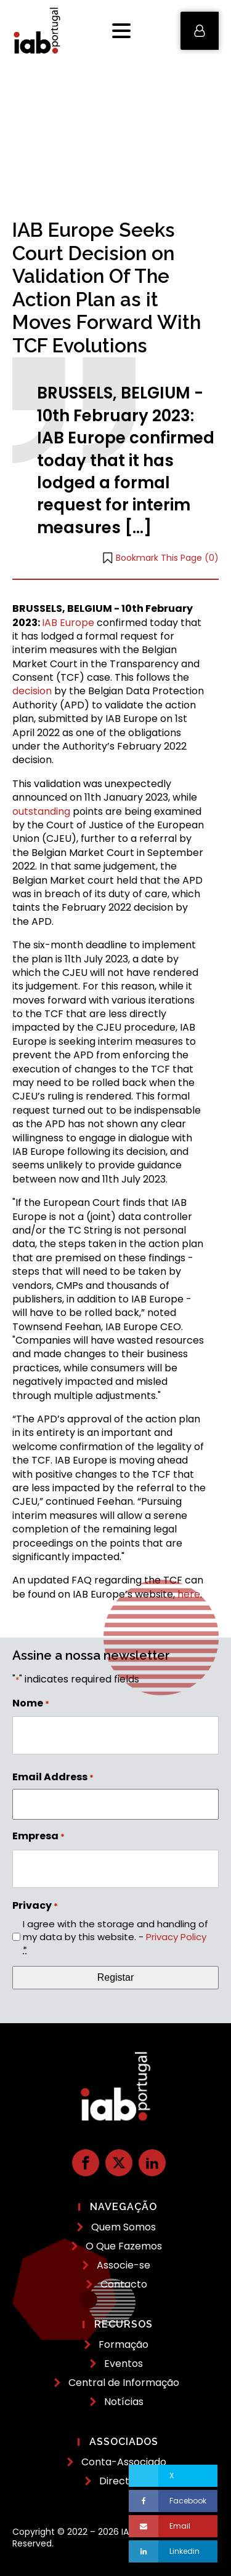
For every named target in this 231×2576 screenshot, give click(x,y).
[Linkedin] (173, 2551)
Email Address (53, 1777)
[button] (199, 31)
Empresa (38, 1836)
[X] (173, 2476)
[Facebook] (173, 2501)
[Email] (173, 2526)
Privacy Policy (176, 1936)
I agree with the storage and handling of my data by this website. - (115, 1936)
